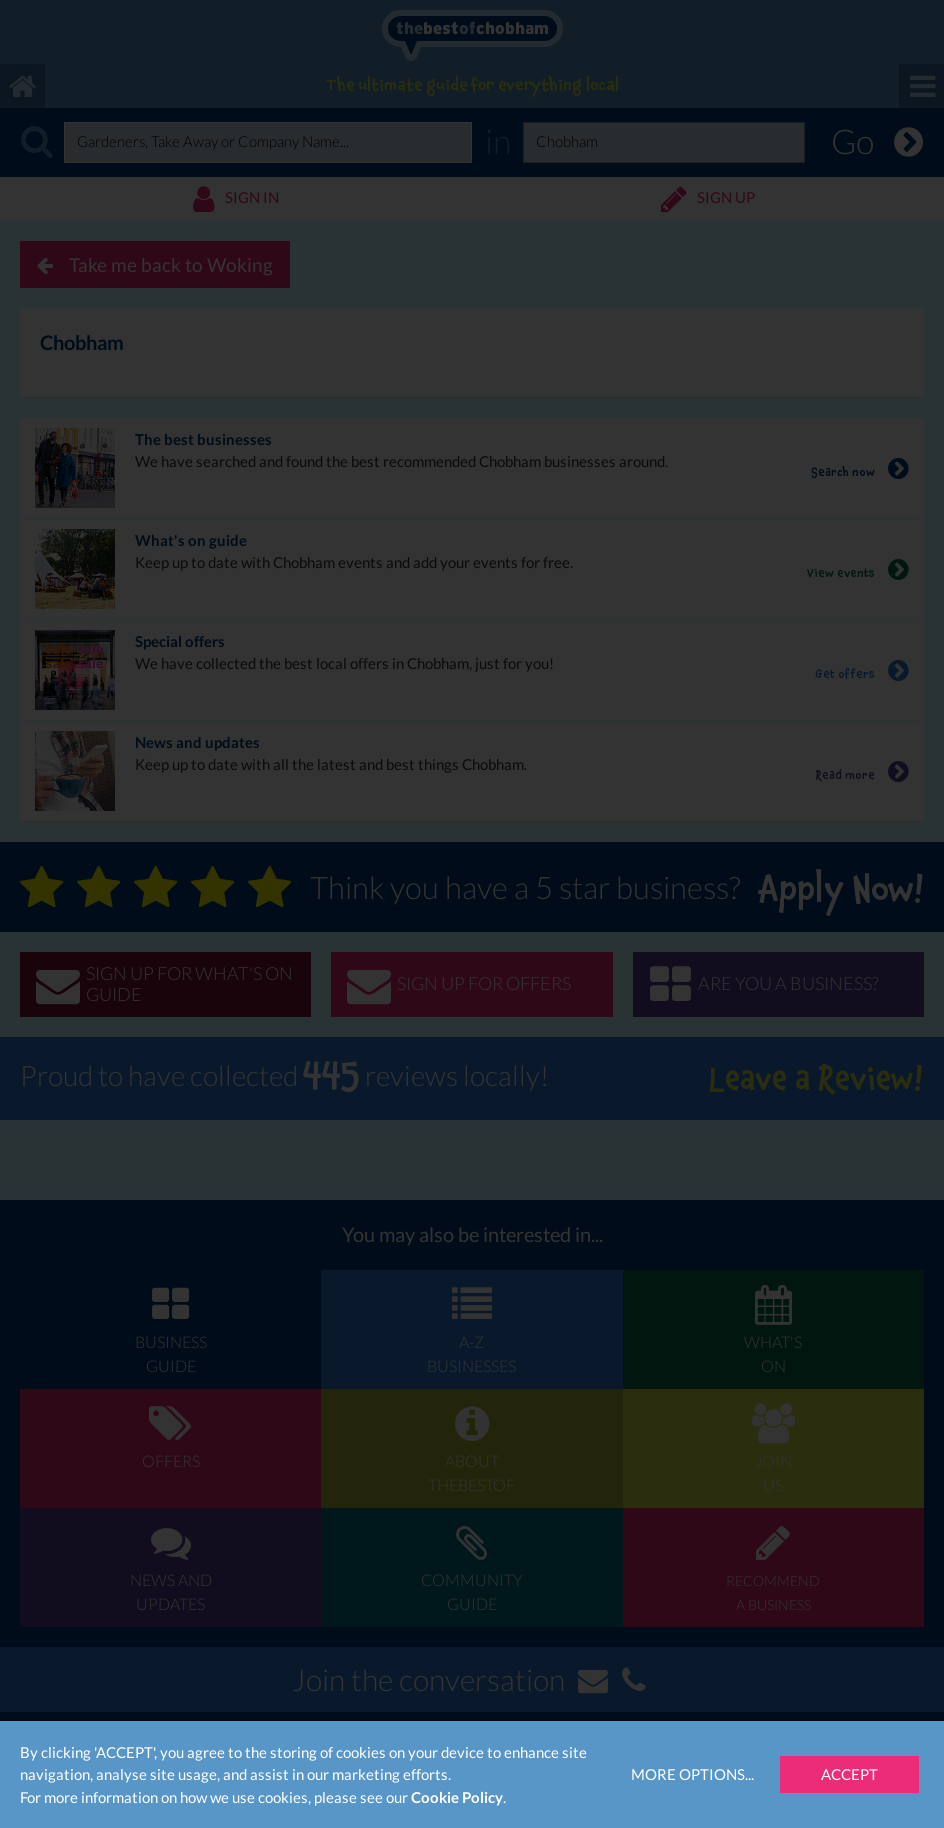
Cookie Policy (457, 1797)
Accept (849, 1774)
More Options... (692, 1774)
